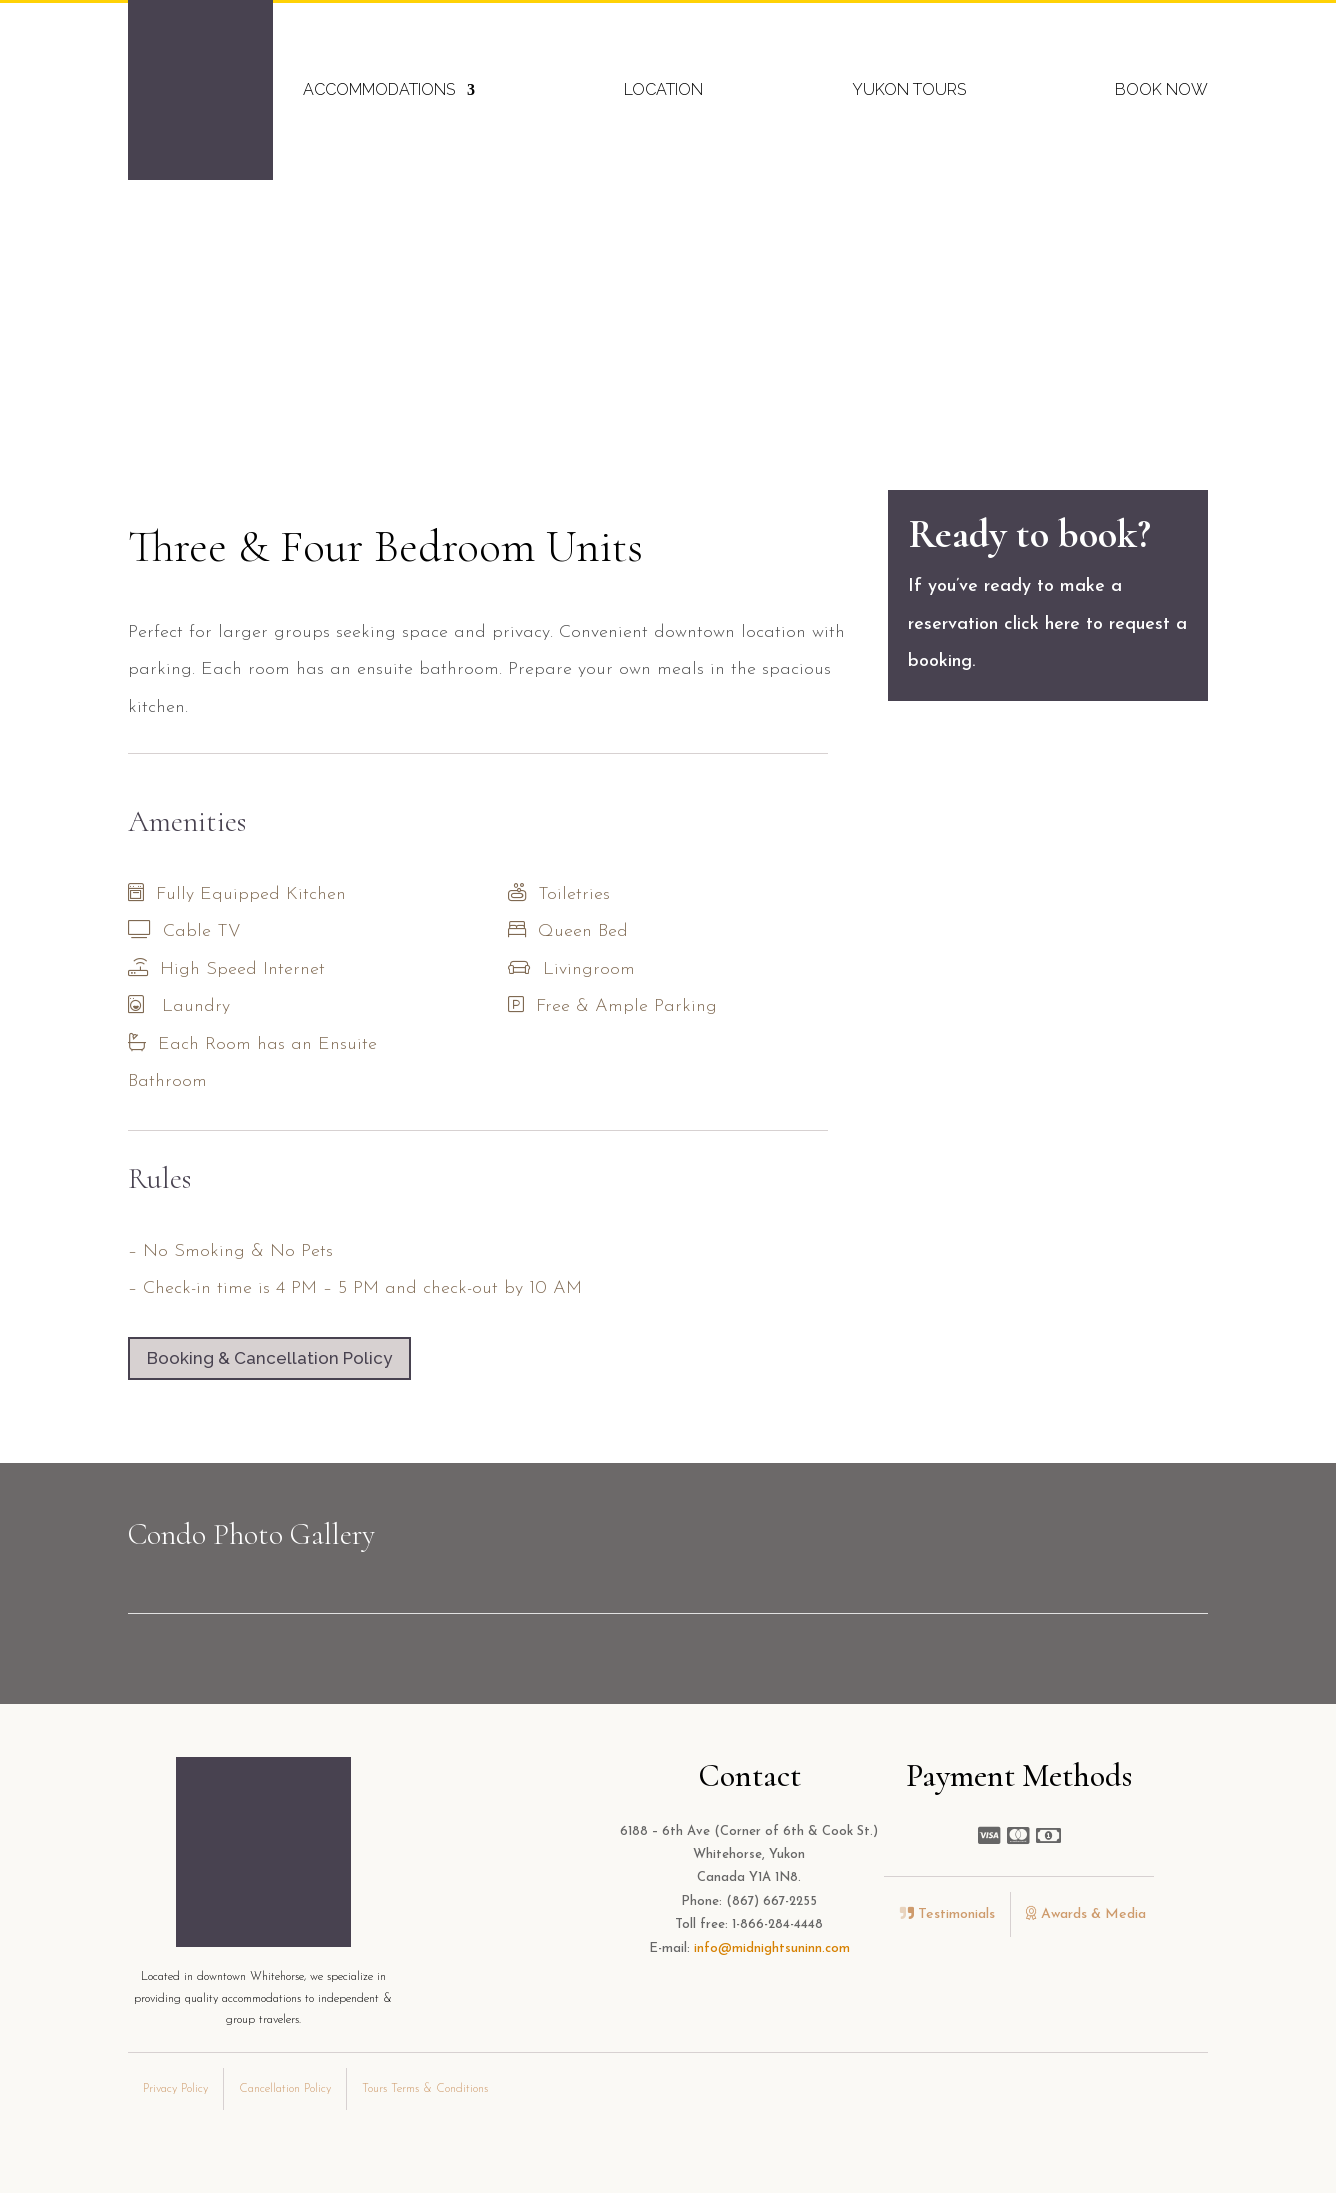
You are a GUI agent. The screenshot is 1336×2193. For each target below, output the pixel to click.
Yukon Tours (909, 89)
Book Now (1161, 89)
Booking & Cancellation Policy (269, 1358)
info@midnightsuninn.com (772, 1948)
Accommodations (379, 89)
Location (663, 89)
